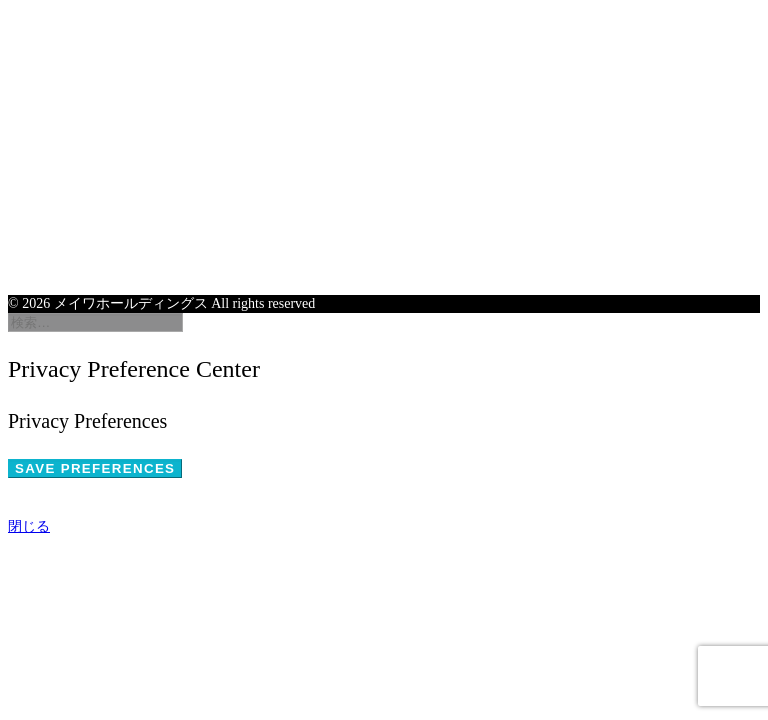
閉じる (29, 526)
